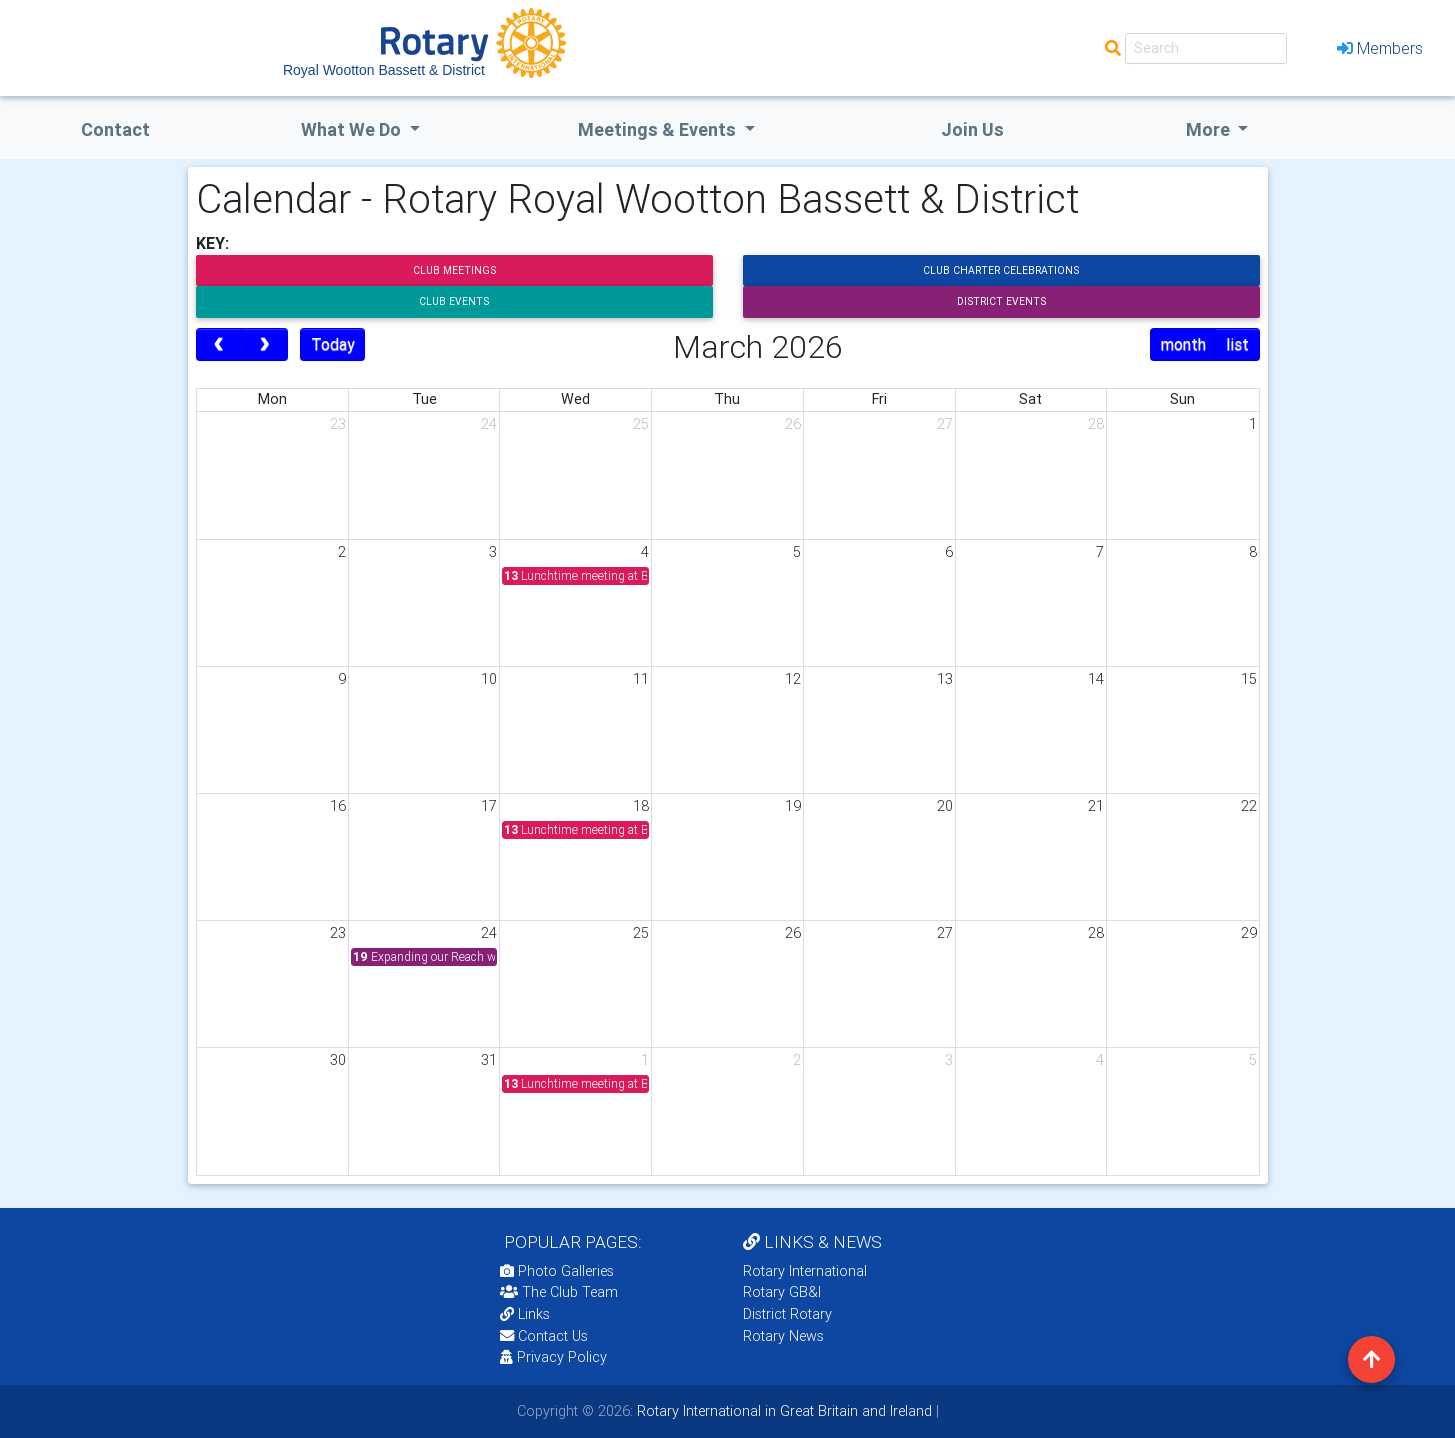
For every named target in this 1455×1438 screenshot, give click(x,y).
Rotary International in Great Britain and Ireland (782, 1411)
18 (641, 806)
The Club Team (559, 1292)
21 (1096, 806)
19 (793, 806)
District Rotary (787, 1314)
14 (1096, 679)
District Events (1001, 301)
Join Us (972, 129)
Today (333, 344)
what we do (353, 129)
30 (338, 1060)
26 (793, 424)
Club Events (454, 301)
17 (489, 806)
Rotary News (783, 1336)
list (1237, 344)
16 (338, 806)
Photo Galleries (557, 1271)
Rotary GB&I (782, 1292)
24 (489, 424)
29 (1249, 933)
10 (489, 679)
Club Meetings (454, 270)
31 (489, 1060)
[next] (264, 345)
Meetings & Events (659, 129)
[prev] (219, 345)
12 (793, 679)
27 (945, 424)
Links (525, 1314)
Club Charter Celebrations (1001, 270)
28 (1096, 424)
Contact (115, 129)
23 (338, 424)
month (1183, 344)
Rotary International (805, 1271)
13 (945, 679)
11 (641, 679)
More (1210, 129)
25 (641, 424)
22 (1249, 806)
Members (1380, 48)
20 (945, 806)
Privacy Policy (553, 1357)
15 (1249, 679)
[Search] (1206, 48)
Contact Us (544, 1336)
